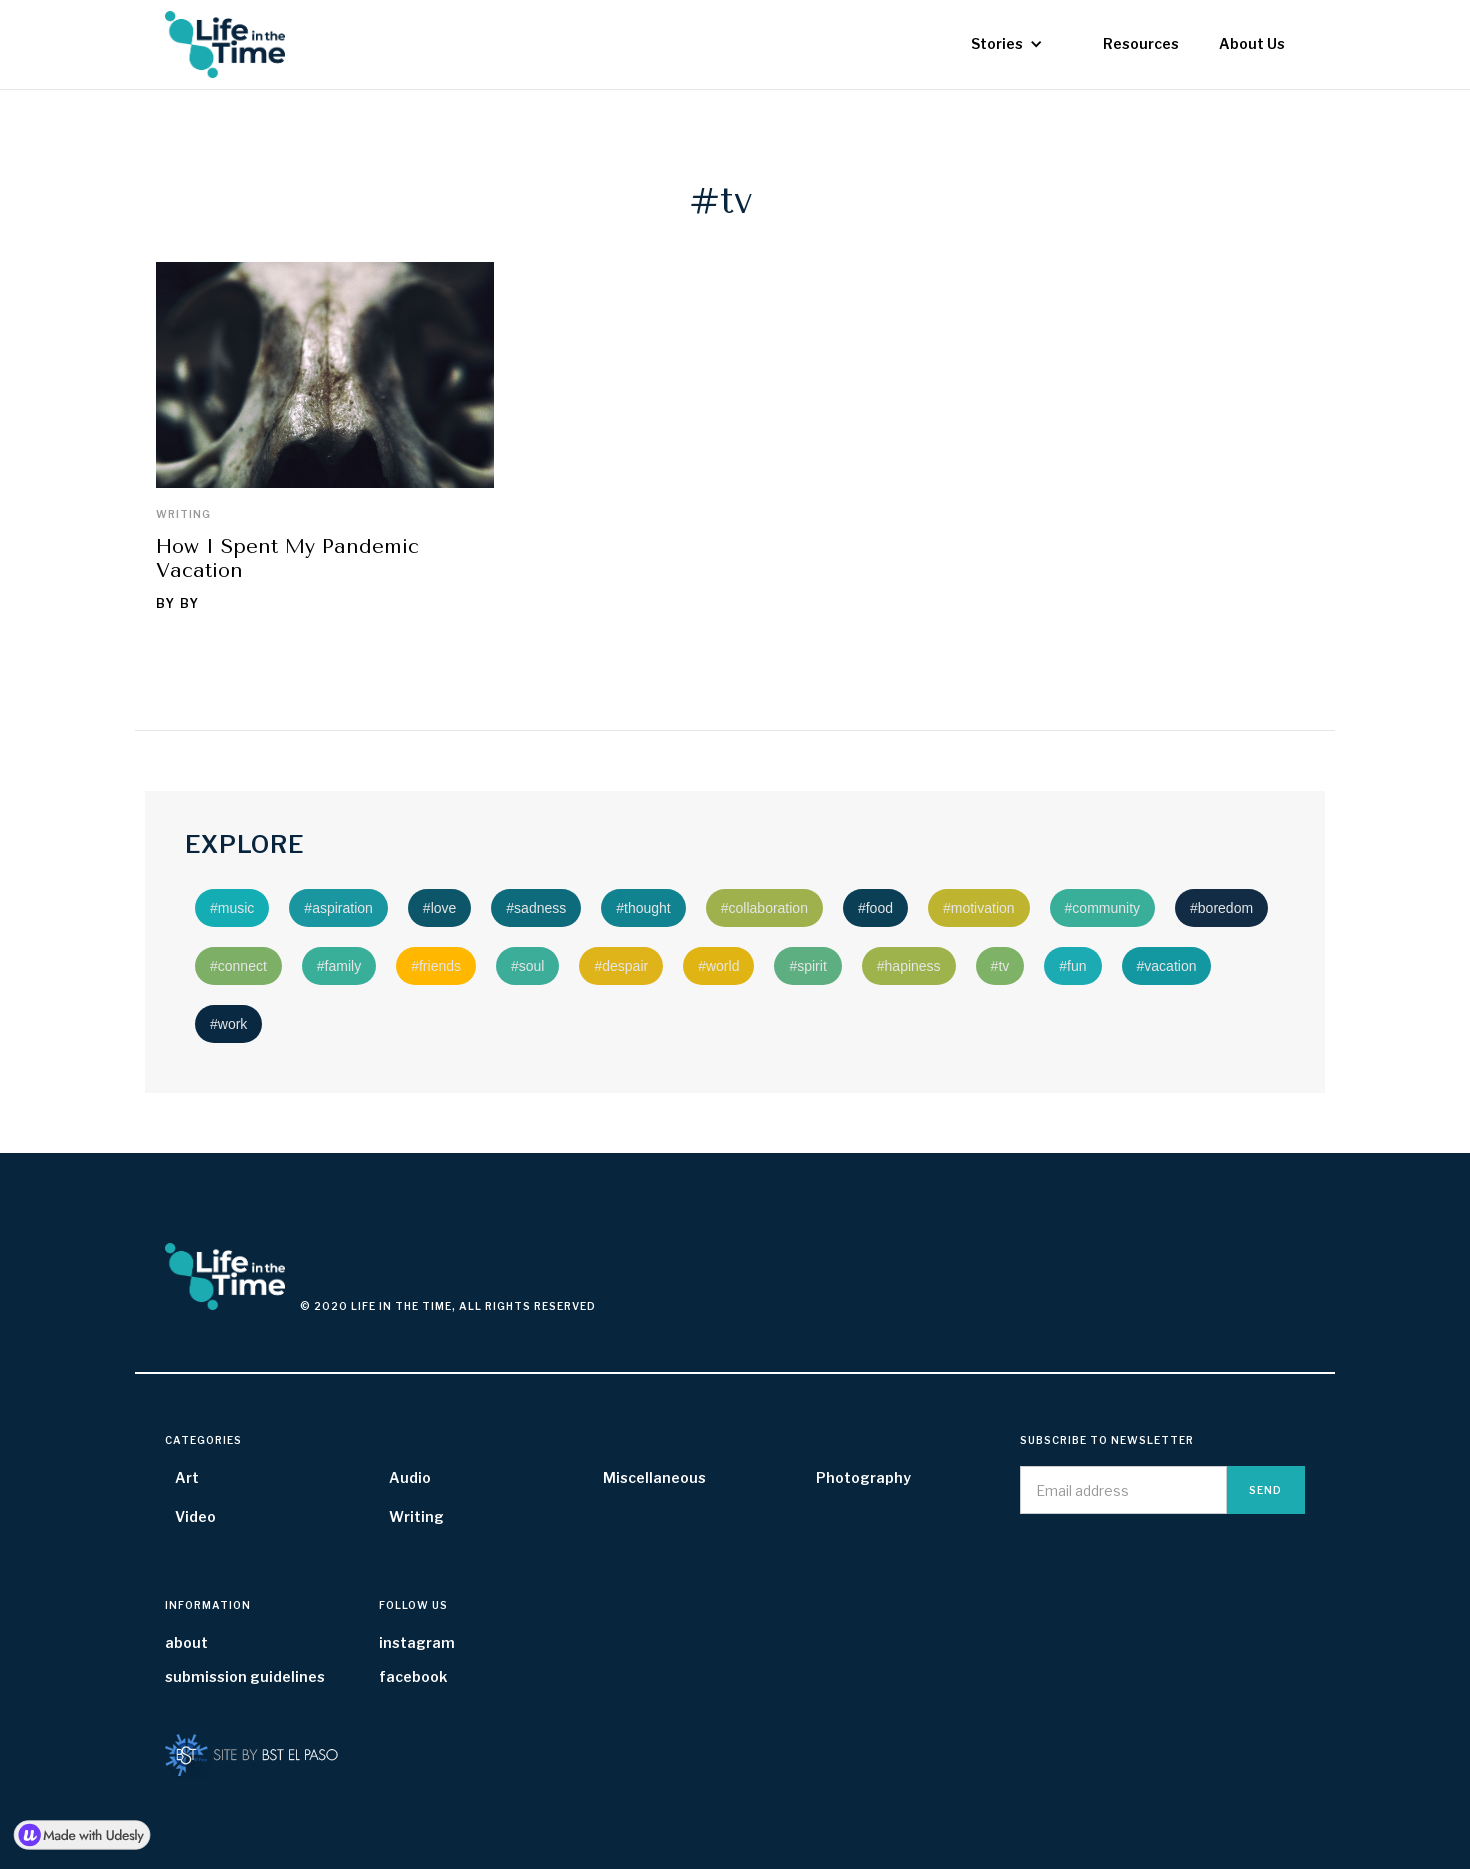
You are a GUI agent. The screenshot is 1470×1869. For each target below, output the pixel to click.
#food (875, 908)
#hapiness (909, 966)
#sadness (536, 908)
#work (228, 1024)
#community (1102, 908)
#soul (527, 966)
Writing (183, 514)
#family (339, 966)
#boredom (1221, 908)
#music (232, 908)
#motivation (979, 908)
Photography (863, 1477)
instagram (417, 1642)
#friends (436, 966)
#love (439, 908)
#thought (643, 908)
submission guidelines (245, 1676)
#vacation (1167, 966)
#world (718, 966)
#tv (1000, 966)
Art (187, 1477)
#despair (621, 966)
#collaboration (764, 908)
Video (195, 1516)
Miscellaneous (654, 1477)
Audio (410, 1477)
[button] (1007, 44)
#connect (238, 966)
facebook (413, 1676)
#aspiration (338, 908)
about (186, 1642)
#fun (1072, 966)
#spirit (807, 966)
